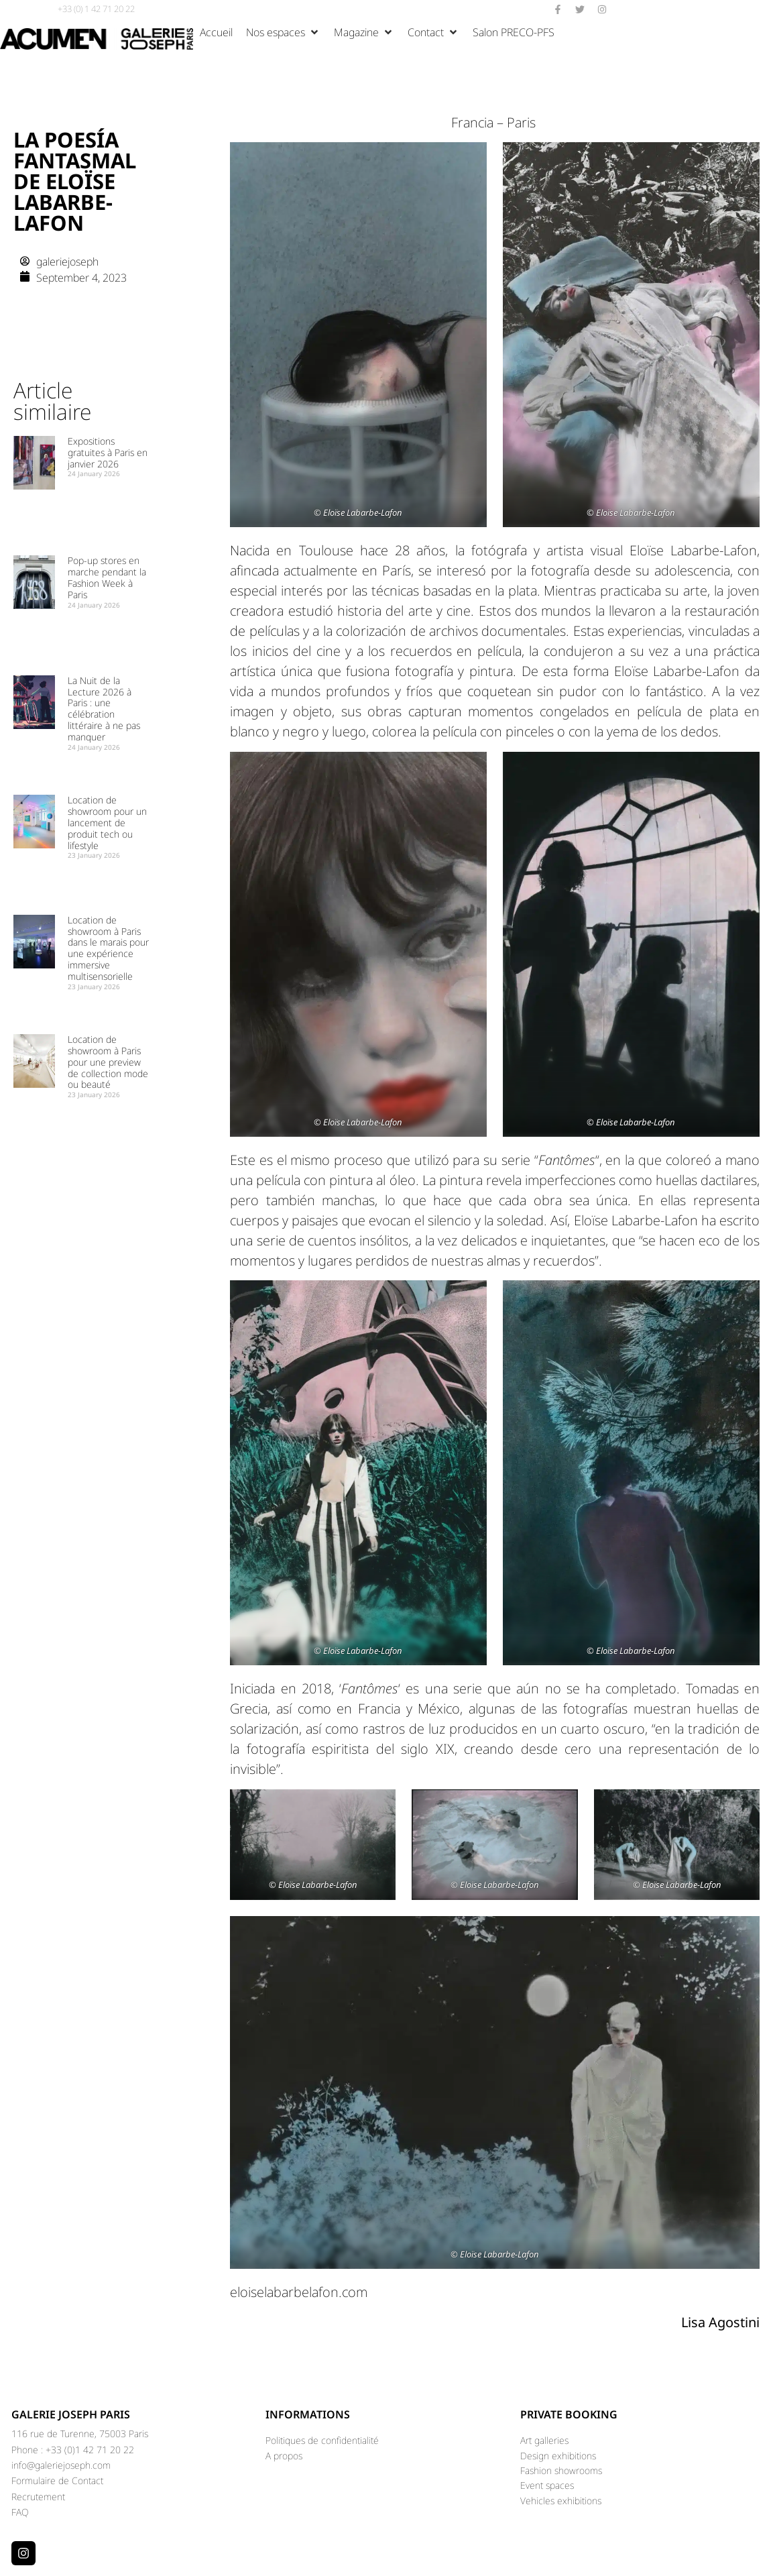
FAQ (20, 2512)
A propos (283, 2455)
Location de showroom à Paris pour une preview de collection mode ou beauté (108, 1061)
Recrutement (38, 2496)
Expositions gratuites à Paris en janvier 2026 (107, 452)
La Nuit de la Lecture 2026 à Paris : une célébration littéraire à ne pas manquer (104, 708)
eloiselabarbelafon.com (298, 2292)
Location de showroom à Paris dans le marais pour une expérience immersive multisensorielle (108, 948)
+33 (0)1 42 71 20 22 (90, 2449)
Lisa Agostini (720, 2322)
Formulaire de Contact (57, 2480)
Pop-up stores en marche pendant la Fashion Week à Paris (107, 577)
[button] (283, 32)
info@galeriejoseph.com (61, 2465)
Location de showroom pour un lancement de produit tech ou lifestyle (107, 822)
